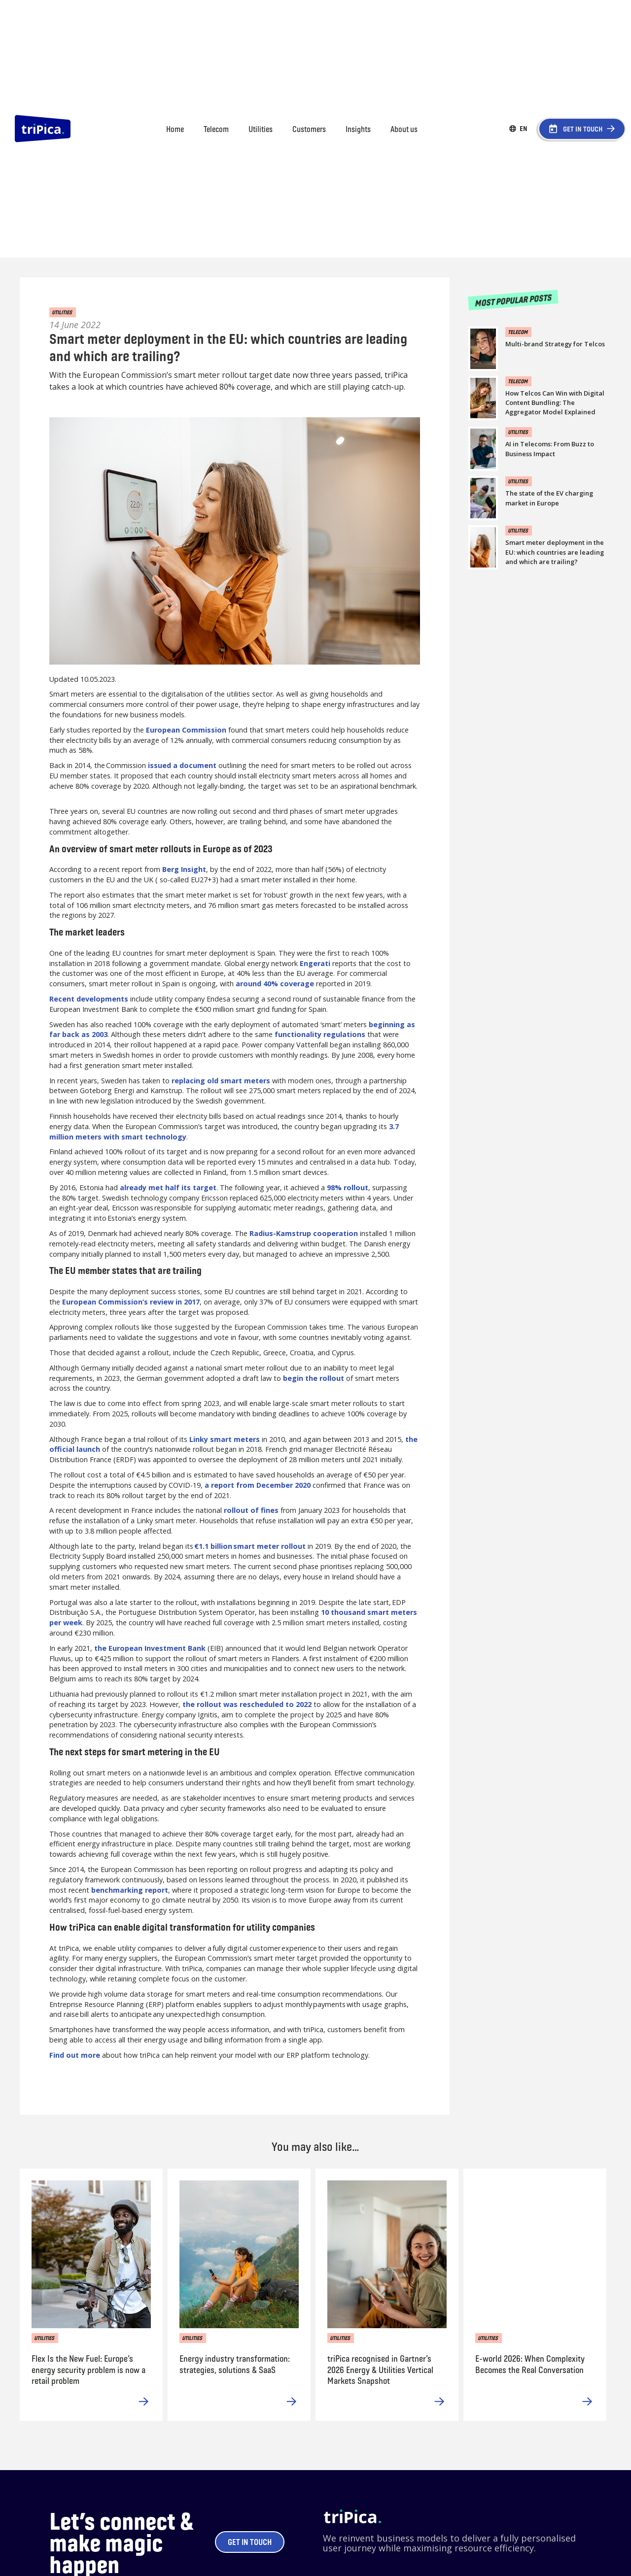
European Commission (186, 730)
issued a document (182, 765)
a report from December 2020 (258, 1485)
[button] (524, 128)
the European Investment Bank (150, 1648)
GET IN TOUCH (582, 129)
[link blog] (558, 338)
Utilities (260, 129)
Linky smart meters (224, 1439)
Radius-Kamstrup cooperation (303, 1233)
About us (404, 129)
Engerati (315, 963)
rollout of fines (251, 1510)
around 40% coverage (275, 983)
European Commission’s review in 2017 (131, 1301)
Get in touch (250, 2541)
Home (175, 129)
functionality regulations (320, 1034)
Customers (309, 129)
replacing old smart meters (221, 1080)
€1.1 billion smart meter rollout (250, 1546)
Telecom (216, 129)
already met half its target (168, 1187)
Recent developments (88, 999)
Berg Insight (184, 869)
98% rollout (347, 1187)
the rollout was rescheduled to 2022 (247, 1704)
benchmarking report (129, 1890)
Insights (358, 129)
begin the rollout (313, 1378)
